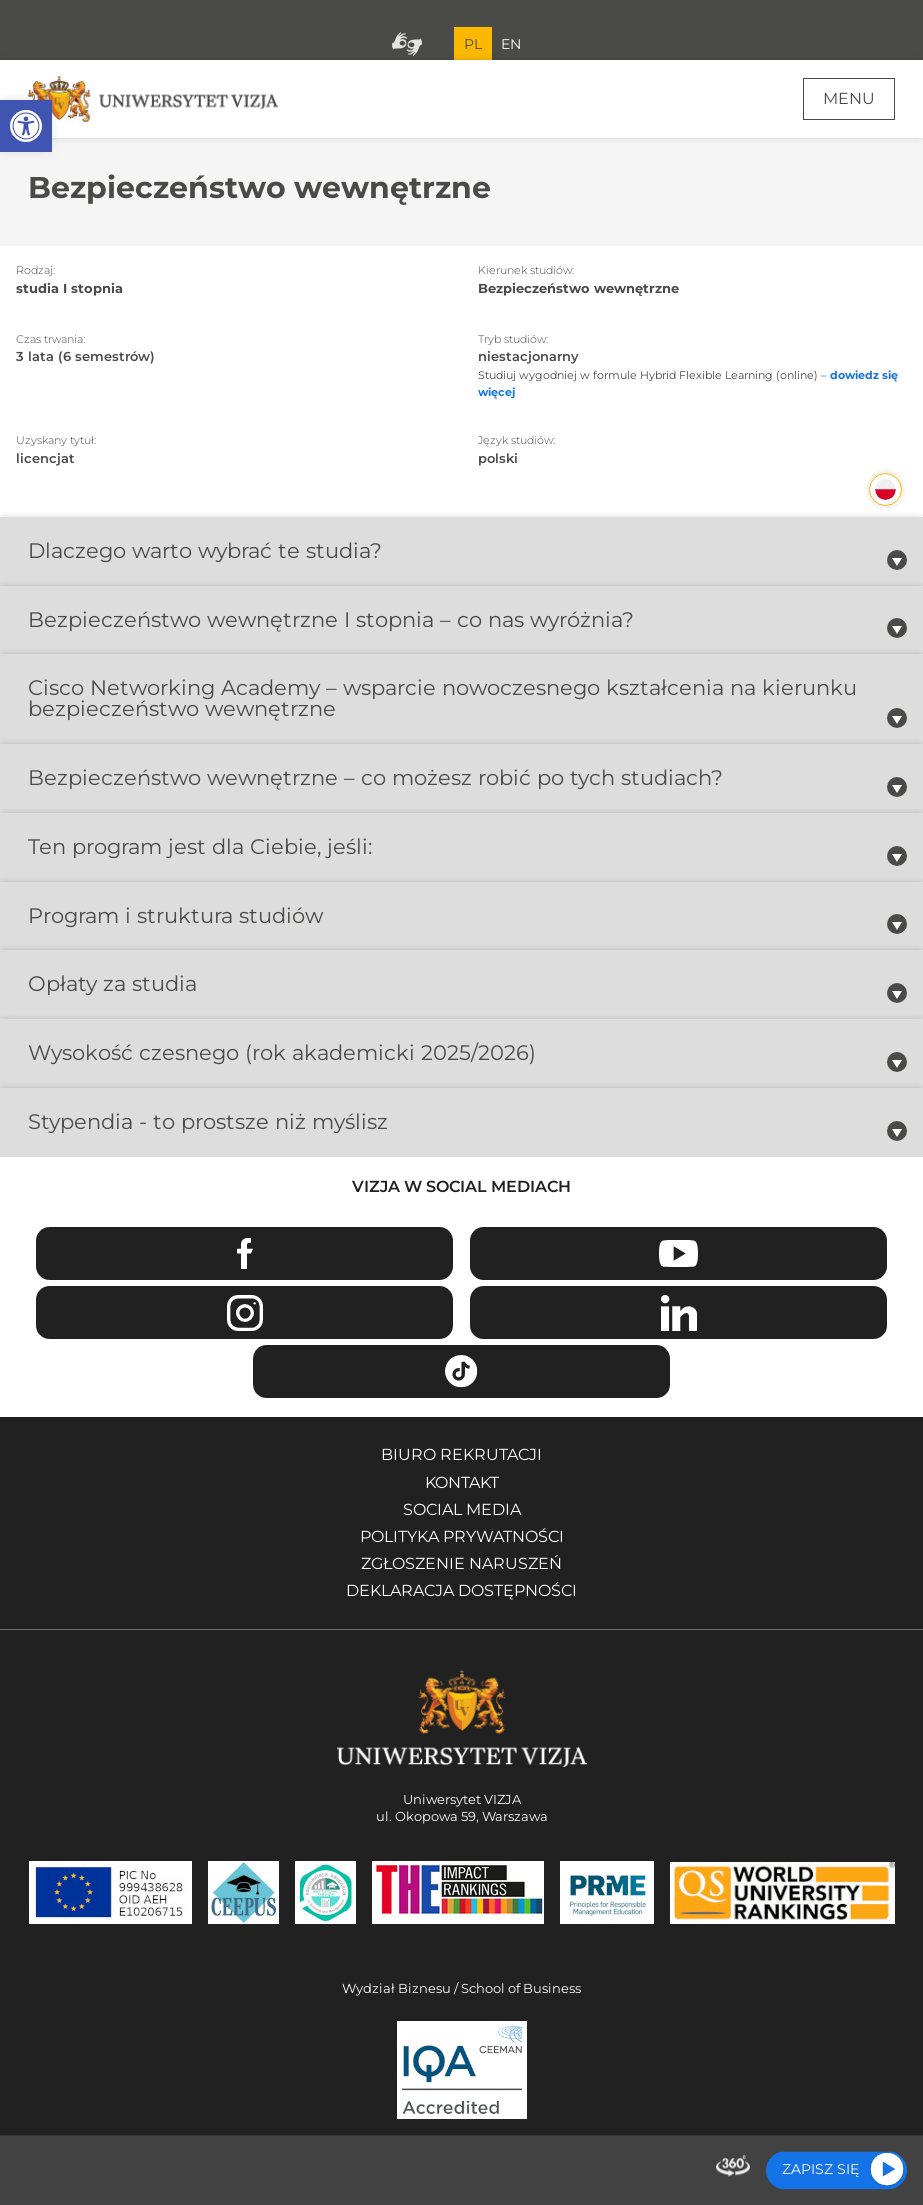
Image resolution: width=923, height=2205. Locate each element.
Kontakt (462, 1482)
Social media (462, 1509)
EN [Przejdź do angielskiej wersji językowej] (511, 44)
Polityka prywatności (462, 1536)
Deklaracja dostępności (461, 1590)
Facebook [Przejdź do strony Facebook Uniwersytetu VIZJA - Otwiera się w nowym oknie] (244, 1253)
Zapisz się (820, 2169)
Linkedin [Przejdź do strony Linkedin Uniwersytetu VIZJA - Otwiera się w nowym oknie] (678, 1312)
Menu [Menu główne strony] (849, 98)
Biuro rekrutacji (461, 1454)
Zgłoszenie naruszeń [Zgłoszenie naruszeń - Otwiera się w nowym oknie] (461, 1563)
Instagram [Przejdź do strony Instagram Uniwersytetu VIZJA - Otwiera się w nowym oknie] (244, 1312)
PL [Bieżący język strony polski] (473, 44)
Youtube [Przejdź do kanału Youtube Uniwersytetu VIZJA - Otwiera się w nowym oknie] (678, 1253)
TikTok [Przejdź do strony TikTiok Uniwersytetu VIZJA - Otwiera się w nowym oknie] (461, 1371)
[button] (26, 126)
